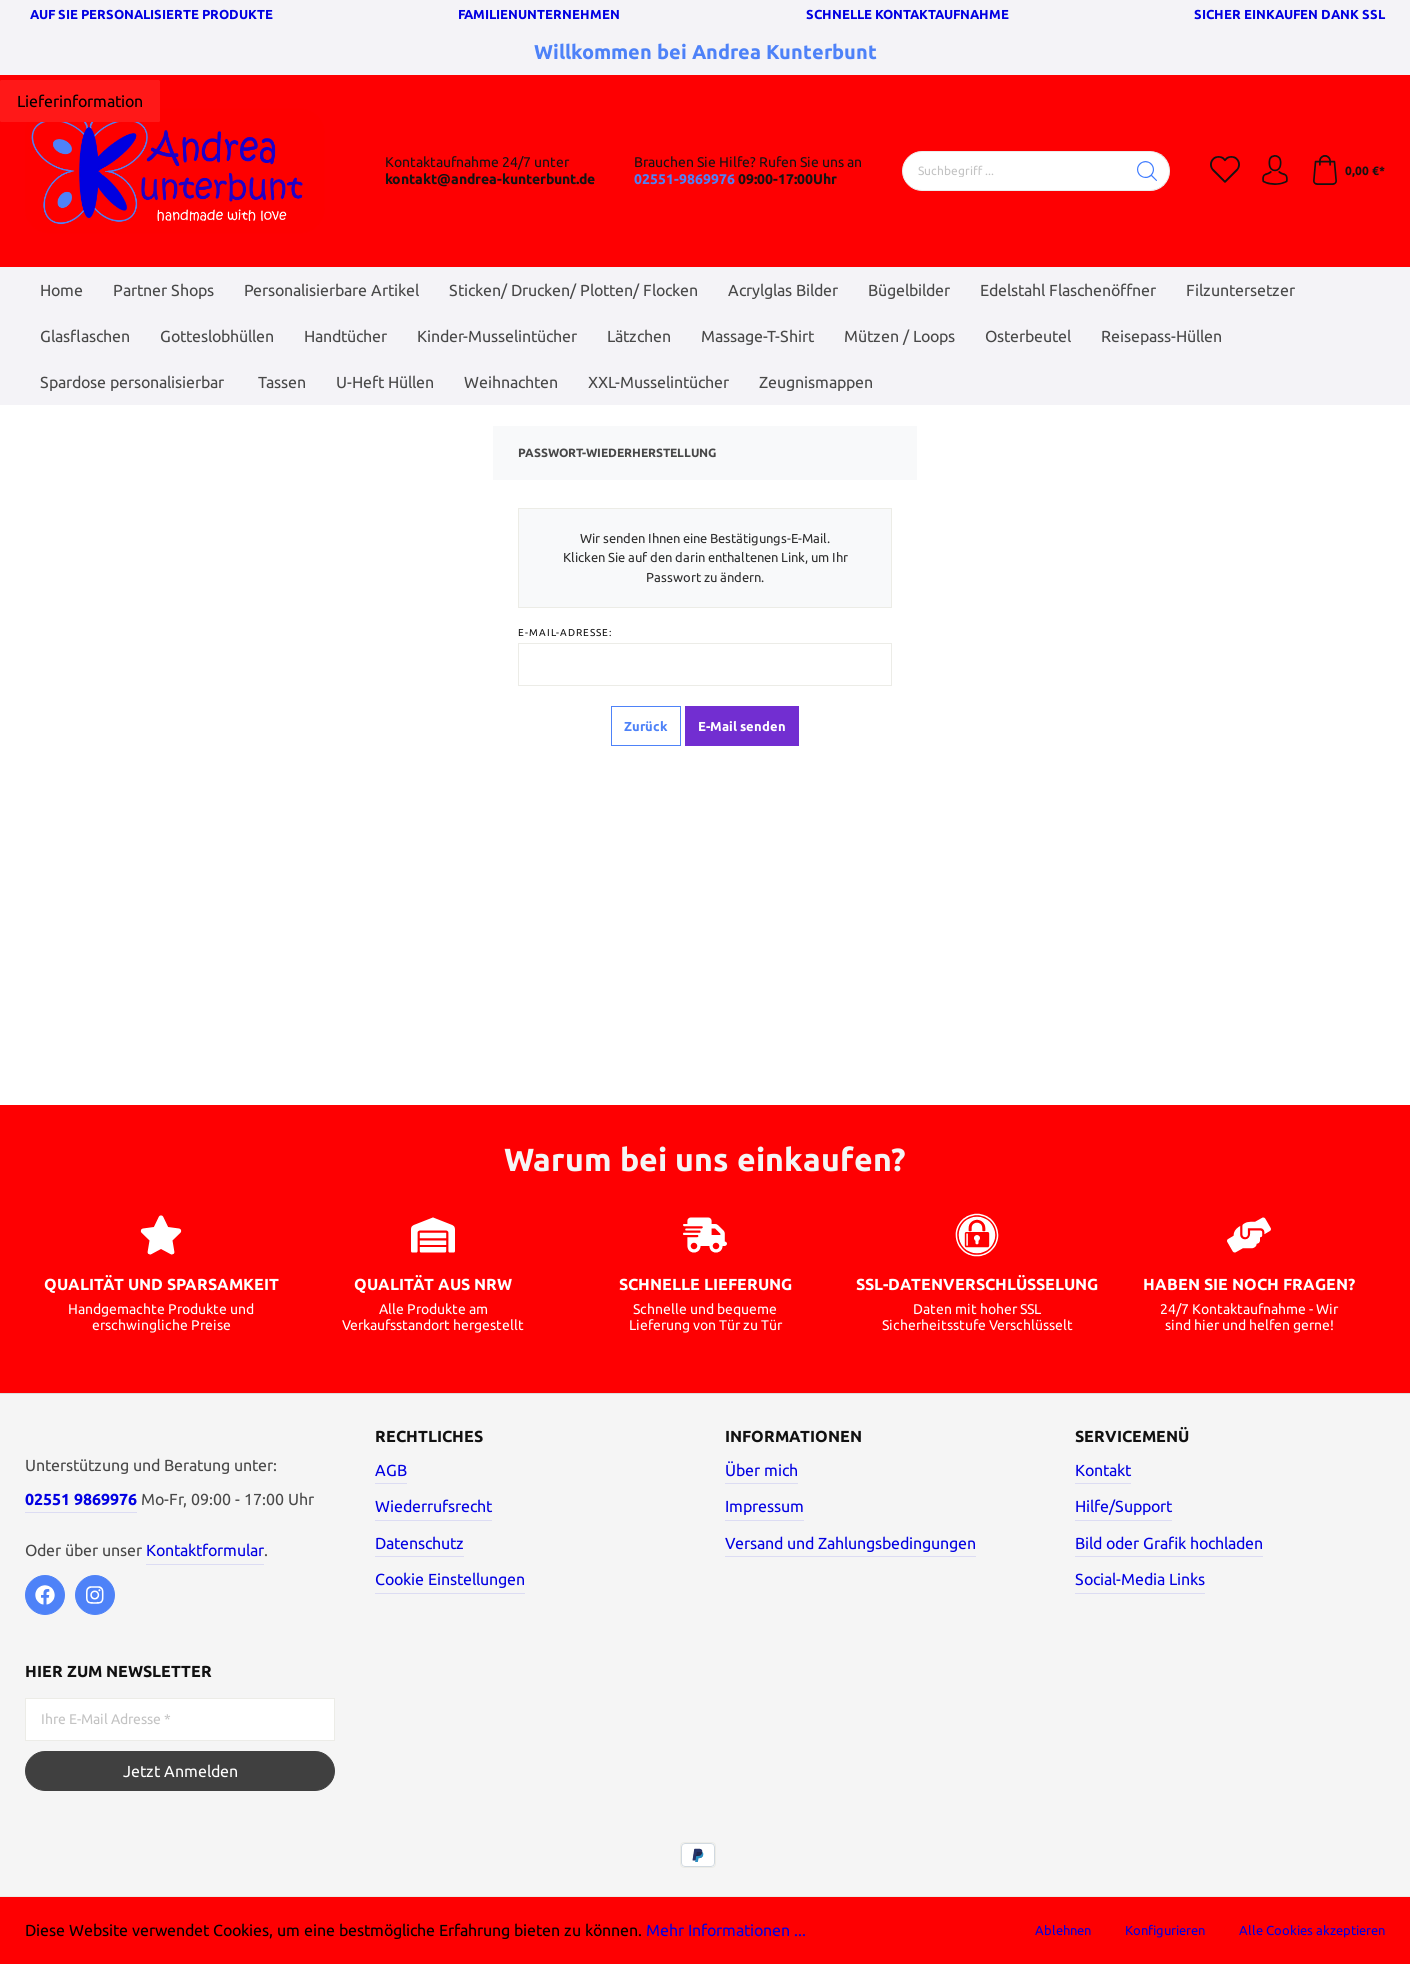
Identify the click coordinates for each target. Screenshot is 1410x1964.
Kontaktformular (205, 1550)
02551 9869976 (81, 1499)
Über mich (761, 1470)
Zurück (646, 726)
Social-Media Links (1140, 1579)
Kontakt (1103, 1470)
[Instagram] (95, 1595)
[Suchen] (1147, 171)
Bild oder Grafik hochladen (1169, 1543)
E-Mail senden (742, 726)
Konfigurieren (1165, 1930)
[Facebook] (45, 1595)
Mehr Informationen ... (726, 1930)
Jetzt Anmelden (180, 1771)
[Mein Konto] (1275, 171)
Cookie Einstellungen (450, 1579)
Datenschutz (419, 1543)
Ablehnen (1063, 1930)
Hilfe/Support (1123, 1506)
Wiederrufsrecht (433, 1506)
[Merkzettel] (1225, 171)
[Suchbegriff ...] (1014, 171)
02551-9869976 (684, 179)
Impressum (764, 1506)
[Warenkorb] (1347, 171)
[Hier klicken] (80, 101)
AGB (391, 1470)
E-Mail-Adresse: (565, 632)
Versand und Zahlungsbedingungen (850, 1543)
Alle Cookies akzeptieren (1312, 1930)
